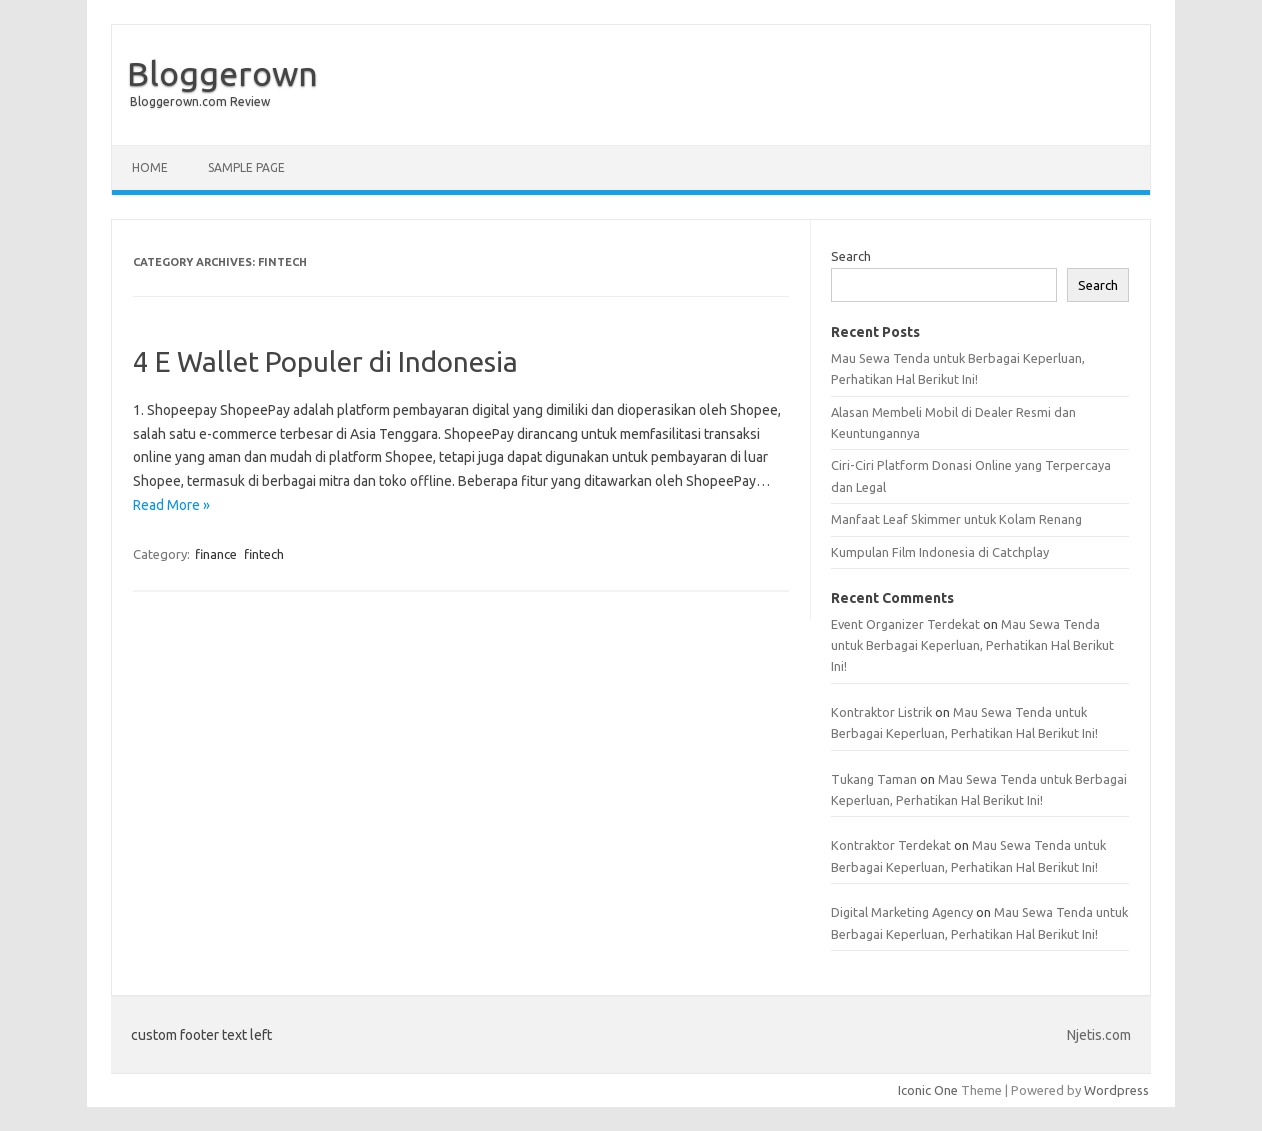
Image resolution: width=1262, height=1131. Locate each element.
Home (150, 167)
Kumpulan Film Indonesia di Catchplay (940, 552)
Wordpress (1116, 1090)
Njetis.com (1099, 1035)
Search (851, 256)
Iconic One (928, 1090)
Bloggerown (222, 73)
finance (216, 554)
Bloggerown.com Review (200, 101)
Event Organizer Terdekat (905, 624)
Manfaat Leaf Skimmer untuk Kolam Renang (956, 519)
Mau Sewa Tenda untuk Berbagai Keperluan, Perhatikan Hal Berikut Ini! (972, 645)
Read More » (171, 505)
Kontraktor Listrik (881, 712)
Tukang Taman (874, 779)
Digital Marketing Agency (902, 912)
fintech (264, 554)
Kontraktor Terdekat (891, 845)
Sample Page (246, 167)
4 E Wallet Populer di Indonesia (325, 361)
